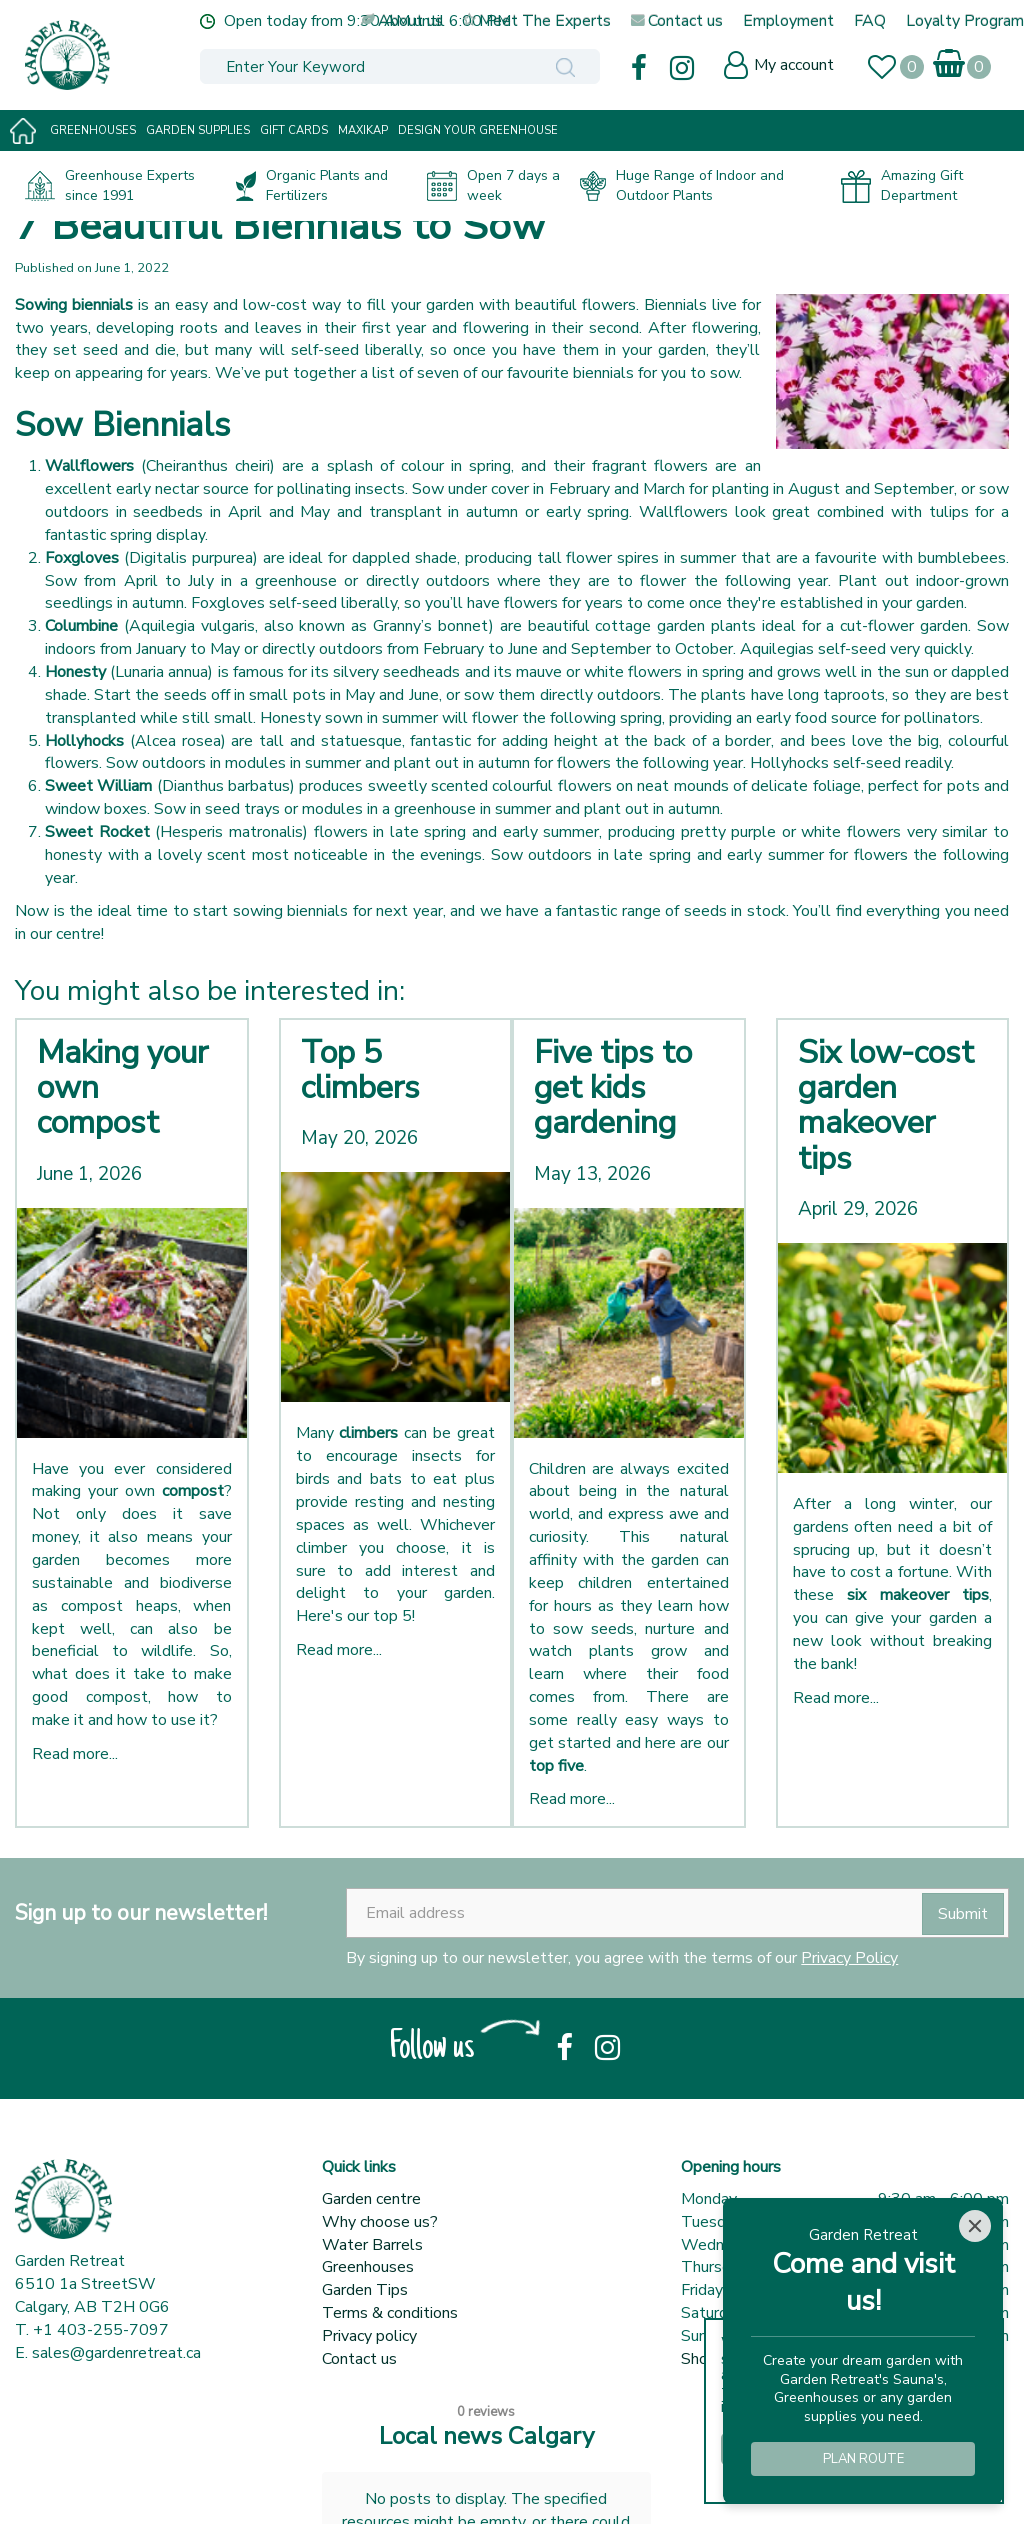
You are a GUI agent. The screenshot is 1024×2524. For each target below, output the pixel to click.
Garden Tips (365, 2290)
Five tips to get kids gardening (613, 1087)
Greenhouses (368, 2267)
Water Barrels (372, 2245)
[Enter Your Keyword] (367, 66)
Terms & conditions (390, 2313)
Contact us (359, 2359)
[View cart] (950, 59)
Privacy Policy (849, 1958)
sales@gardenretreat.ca (116, 2353)
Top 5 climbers (360, 1070)
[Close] (975, 2226)
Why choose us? (380, 2222)
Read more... (75, 1754)
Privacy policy (369, 2336)
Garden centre (371, 2199)
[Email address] (677, 1913)
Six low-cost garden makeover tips (886, 1105)
